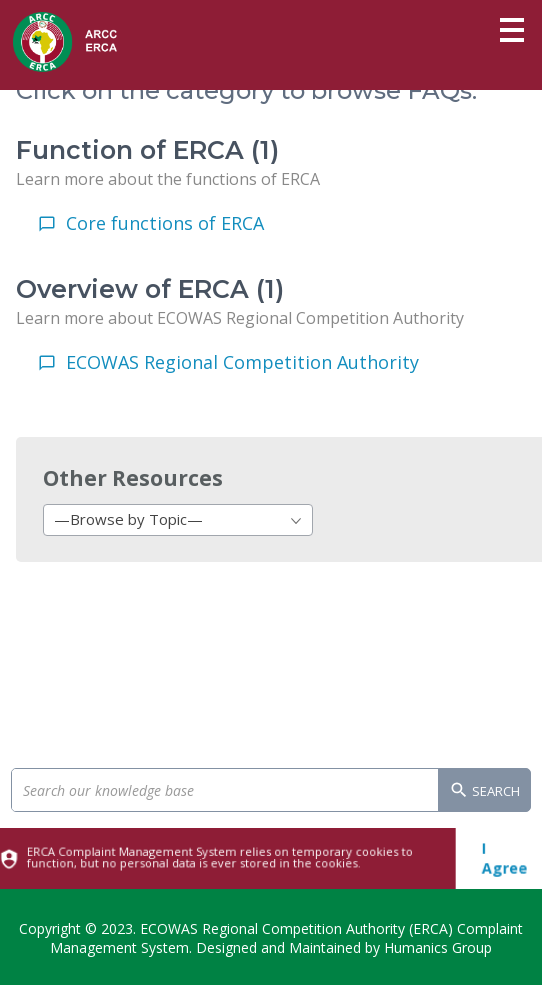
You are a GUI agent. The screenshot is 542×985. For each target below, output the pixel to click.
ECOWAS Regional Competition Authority (242, 362)
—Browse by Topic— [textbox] (128, 519)
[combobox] (178, 520)
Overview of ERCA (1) (150, 289)
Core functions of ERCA (165, 223)
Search (484, 792)
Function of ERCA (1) (147, 150)
